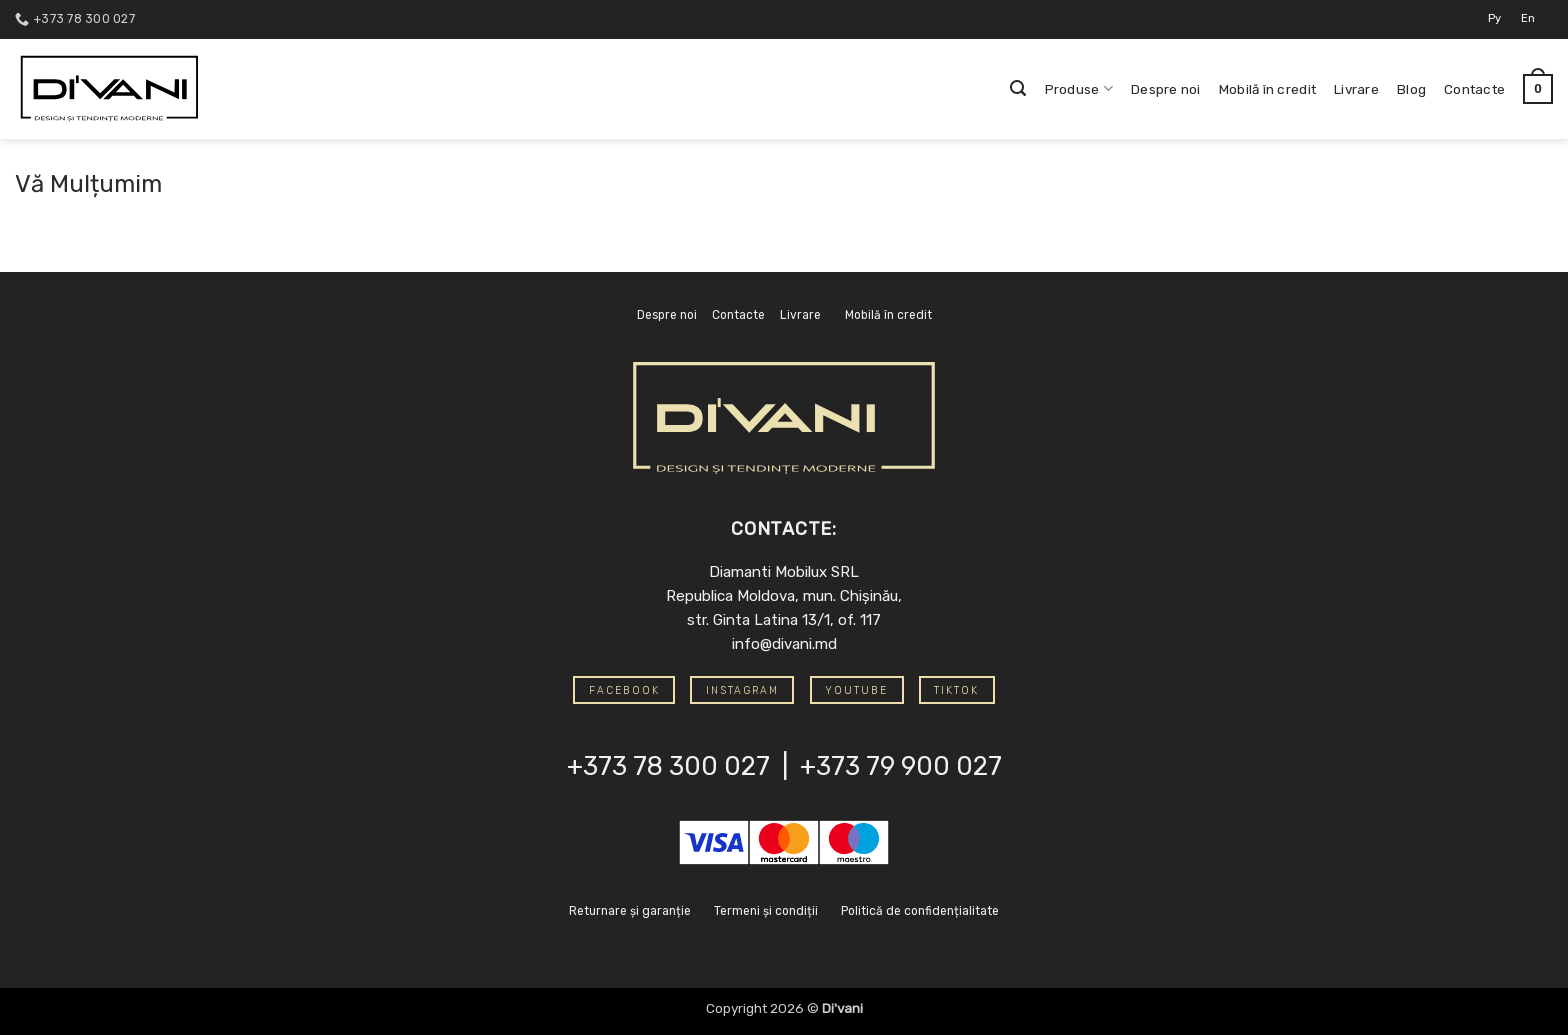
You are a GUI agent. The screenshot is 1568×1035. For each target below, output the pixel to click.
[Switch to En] (1528, 19)
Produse (1079, 88)
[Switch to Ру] (1494, 19)
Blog (1411, 89)
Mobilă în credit (1267, 89)
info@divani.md (784, 644)
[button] (1018, 88)
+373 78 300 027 (668, 766)
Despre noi (1166, 89)
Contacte (1474, 89)
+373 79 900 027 (901, 766)
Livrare (1356, 89)
